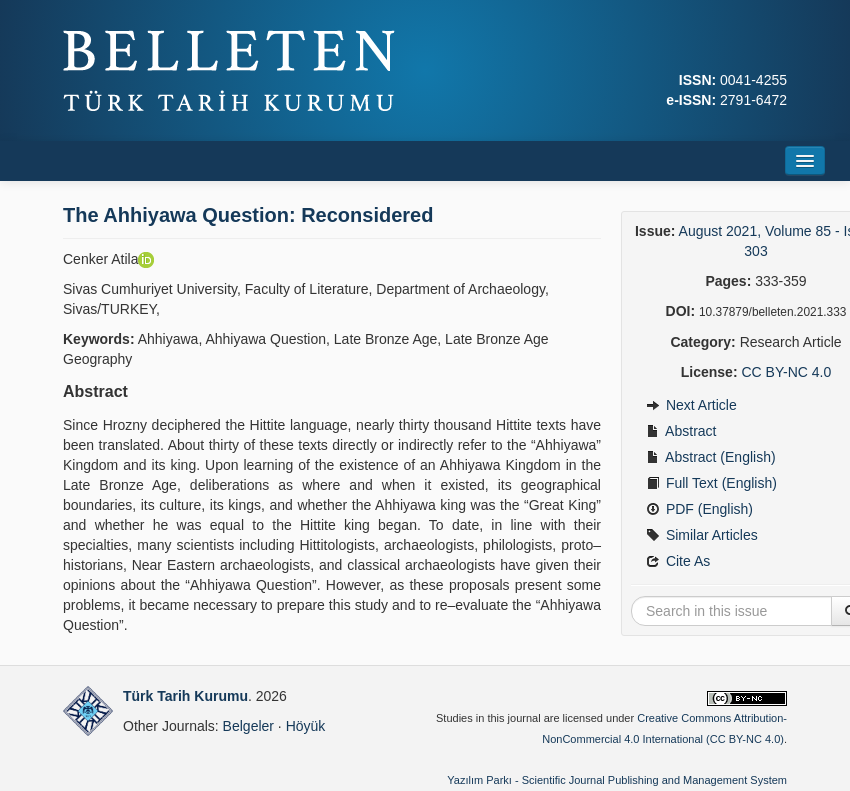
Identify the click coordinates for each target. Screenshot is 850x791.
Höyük (306, 726)
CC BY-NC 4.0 (786, 372)
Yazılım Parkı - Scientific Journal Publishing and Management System (617, 780)
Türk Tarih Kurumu (185, 696)
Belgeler (248, 726)
